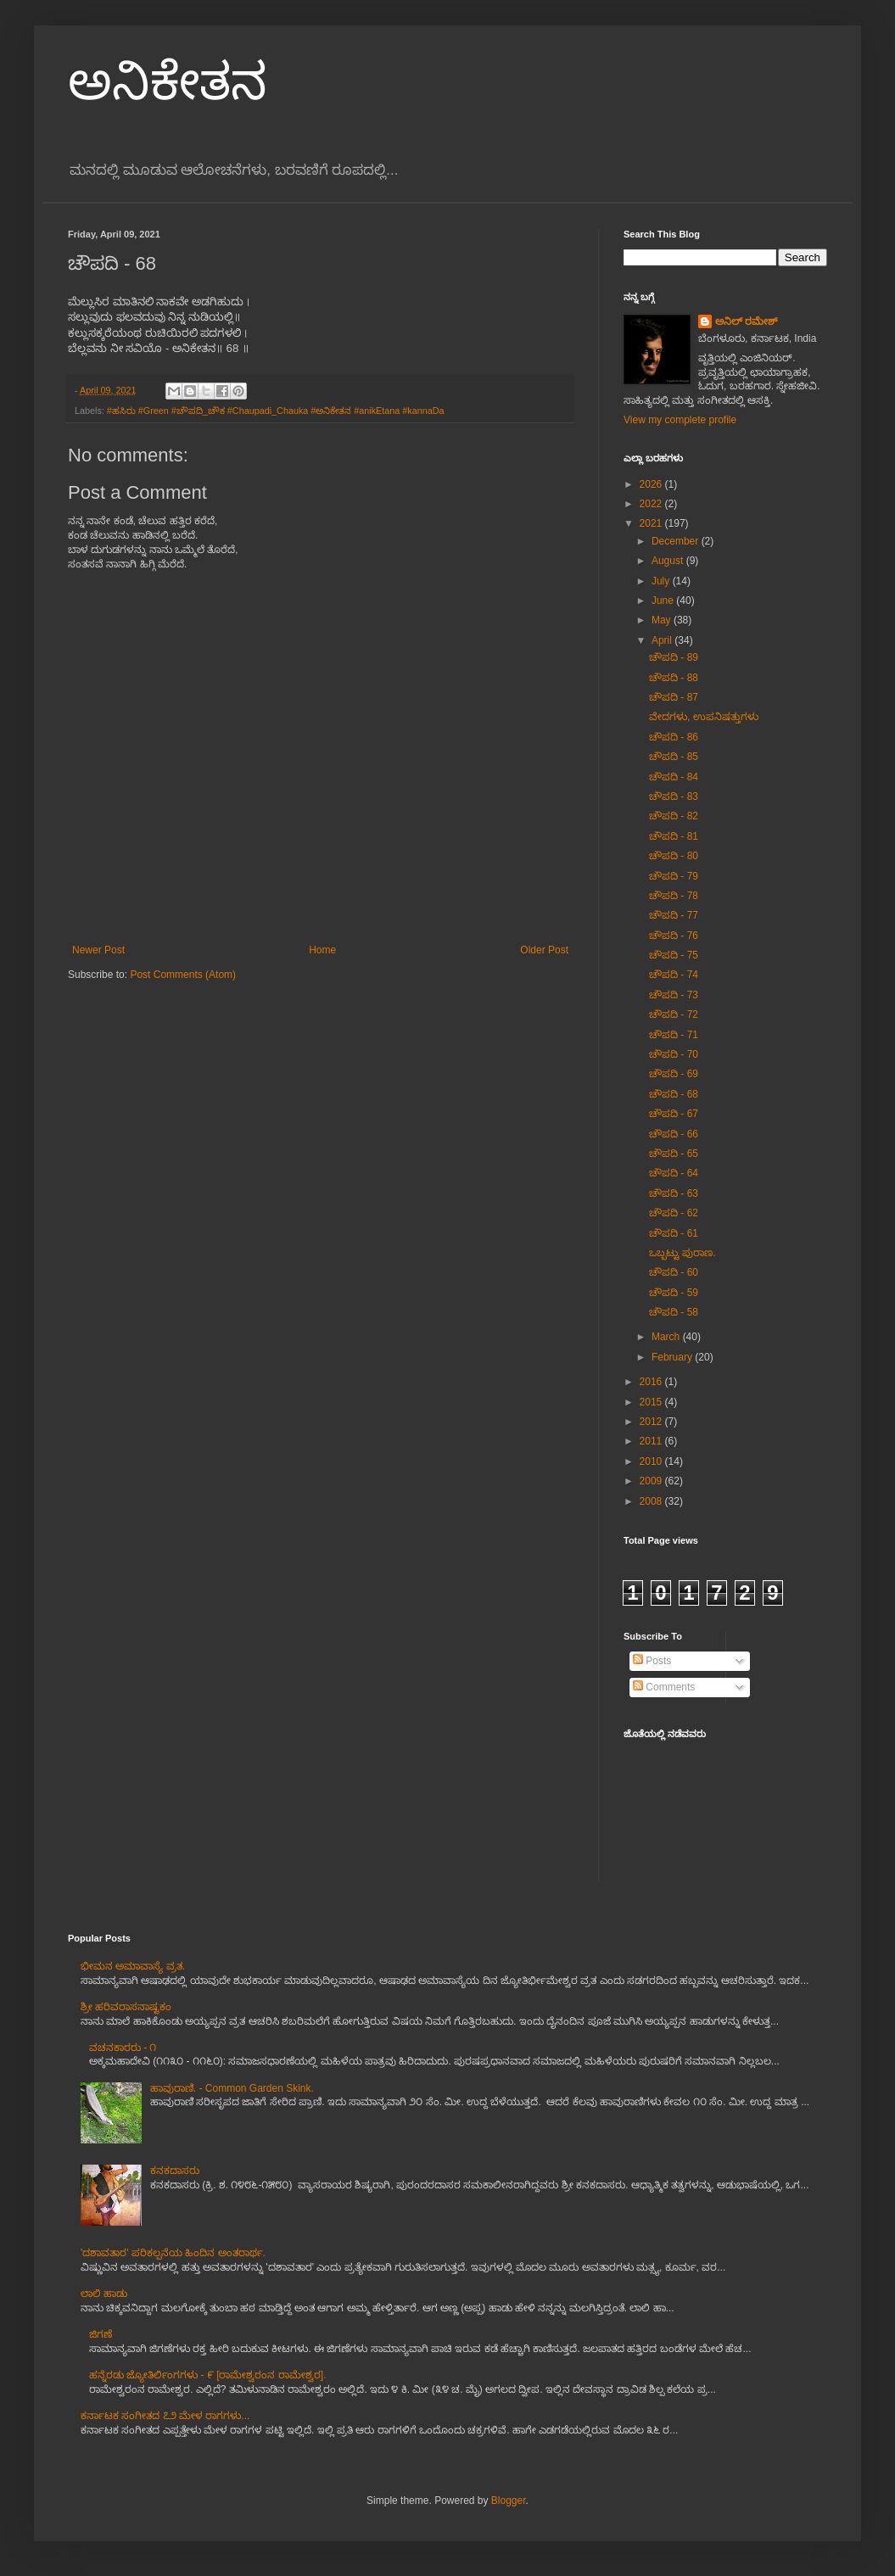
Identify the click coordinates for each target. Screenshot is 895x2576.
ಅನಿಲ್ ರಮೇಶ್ (746, 321)
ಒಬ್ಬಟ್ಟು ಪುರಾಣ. (682, 1253)
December (677, 541)
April (663, 640)
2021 (652, 523)
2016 (652, 1382)
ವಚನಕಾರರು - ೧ (123, 2048)
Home (322, 950)
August (669, 561)
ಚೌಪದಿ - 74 (673, 975)
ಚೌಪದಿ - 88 (673, 678)
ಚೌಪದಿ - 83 (673, 796)
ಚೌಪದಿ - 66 (673, 1134)
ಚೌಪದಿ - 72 (673, 1014)
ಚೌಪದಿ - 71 (673, 1035)
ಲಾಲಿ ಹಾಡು (104, 2293)
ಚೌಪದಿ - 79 (673, 876)
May (663, 620)
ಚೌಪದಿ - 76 (673, 936)
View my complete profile (680, 420)
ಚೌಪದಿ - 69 (673, 1074)
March (667, 1337)
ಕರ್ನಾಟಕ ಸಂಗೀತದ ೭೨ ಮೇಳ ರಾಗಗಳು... (165, 2416)
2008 (652, 1501)
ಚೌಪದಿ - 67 (673, 1114)
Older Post (544, 950)
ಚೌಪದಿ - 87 (673, 697)
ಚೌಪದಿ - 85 (673, 757)
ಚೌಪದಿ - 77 (673, 915)
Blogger (508, 2500)
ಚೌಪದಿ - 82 (673, 816)
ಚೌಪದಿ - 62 (673, 1213)
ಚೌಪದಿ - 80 (673, 856)
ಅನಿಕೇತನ (167, 81)
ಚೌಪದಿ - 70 (673, 1054)
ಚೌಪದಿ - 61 (673, 1233)
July (662, 581)
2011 (652, 1441)
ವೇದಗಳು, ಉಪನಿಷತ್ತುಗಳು (703, 717)
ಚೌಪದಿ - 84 (673, 777)
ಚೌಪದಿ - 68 (673, 1094)
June (664, 600)
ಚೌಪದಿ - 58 (673, 1312)
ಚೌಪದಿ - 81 (673, 836)
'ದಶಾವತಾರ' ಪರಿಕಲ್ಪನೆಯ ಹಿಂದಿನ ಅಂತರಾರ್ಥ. (173, 2253)
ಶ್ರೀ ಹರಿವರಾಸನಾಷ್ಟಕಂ (126, 2007)
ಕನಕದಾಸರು (174, 2170)
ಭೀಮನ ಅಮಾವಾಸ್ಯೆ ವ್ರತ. (133, 1966)
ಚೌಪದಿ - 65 (673, 1153)
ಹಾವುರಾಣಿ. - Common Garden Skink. (232, 2088)
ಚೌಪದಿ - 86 (673, 737)
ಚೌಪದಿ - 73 (673, 995)
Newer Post (98, 950)
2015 (652, 1402)
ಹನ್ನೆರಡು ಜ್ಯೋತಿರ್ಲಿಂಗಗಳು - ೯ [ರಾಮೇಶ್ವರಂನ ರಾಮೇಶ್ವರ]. (208, 2375)
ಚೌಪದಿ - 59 (673, 1293)
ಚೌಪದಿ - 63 (673, 1193)
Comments (664, 1687)
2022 (652, 504)
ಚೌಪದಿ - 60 (673, 1272)
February (673, 1357)
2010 (652, 1461)
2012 (652, 1422)
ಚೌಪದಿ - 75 (673, 955)
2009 (652, 1481)
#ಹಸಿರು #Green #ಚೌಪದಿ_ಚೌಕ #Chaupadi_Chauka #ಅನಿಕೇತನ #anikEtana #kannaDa (276, 410)
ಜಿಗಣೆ (100, 2334)
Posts (652, 1661)
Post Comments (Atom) (183, 975)
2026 (652, 484)
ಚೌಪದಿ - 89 (673, 657)
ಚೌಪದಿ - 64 (673, 1173)
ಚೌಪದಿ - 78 (673, 896)
